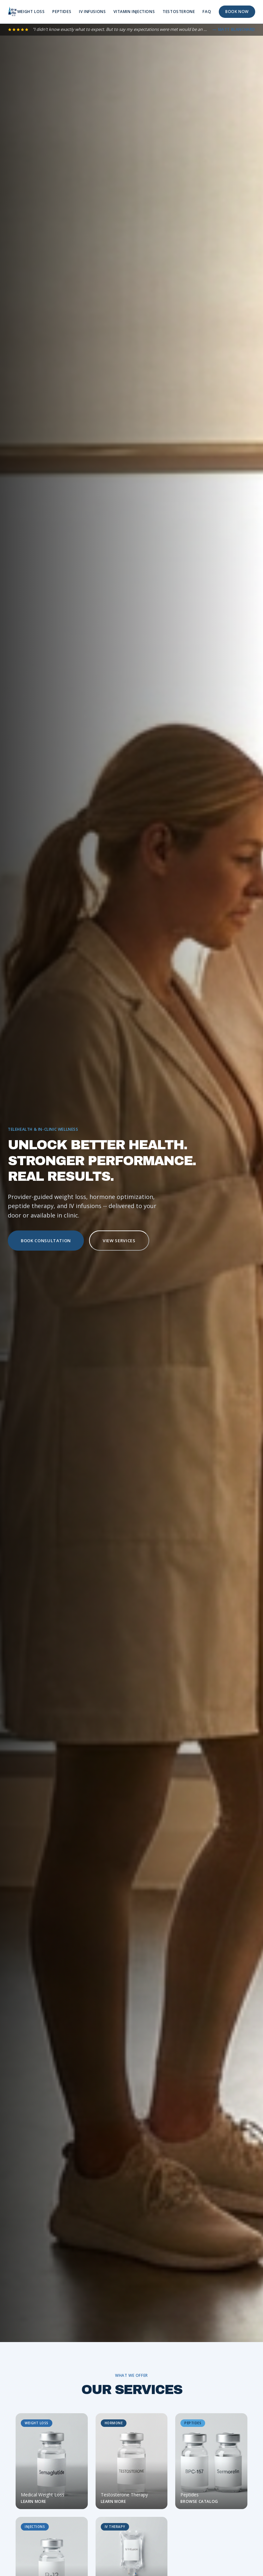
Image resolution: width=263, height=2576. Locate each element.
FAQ (207, 11)
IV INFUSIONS (92, 11)
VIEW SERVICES (119, 1240)
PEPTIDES (61, 11)
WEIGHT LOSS (31, 11)
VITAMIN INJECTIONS (134, 11)
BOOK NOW (237, 11)
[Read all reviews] (131, 30)
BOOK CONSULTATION (46, 1240)
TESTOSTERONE (179, 11)
